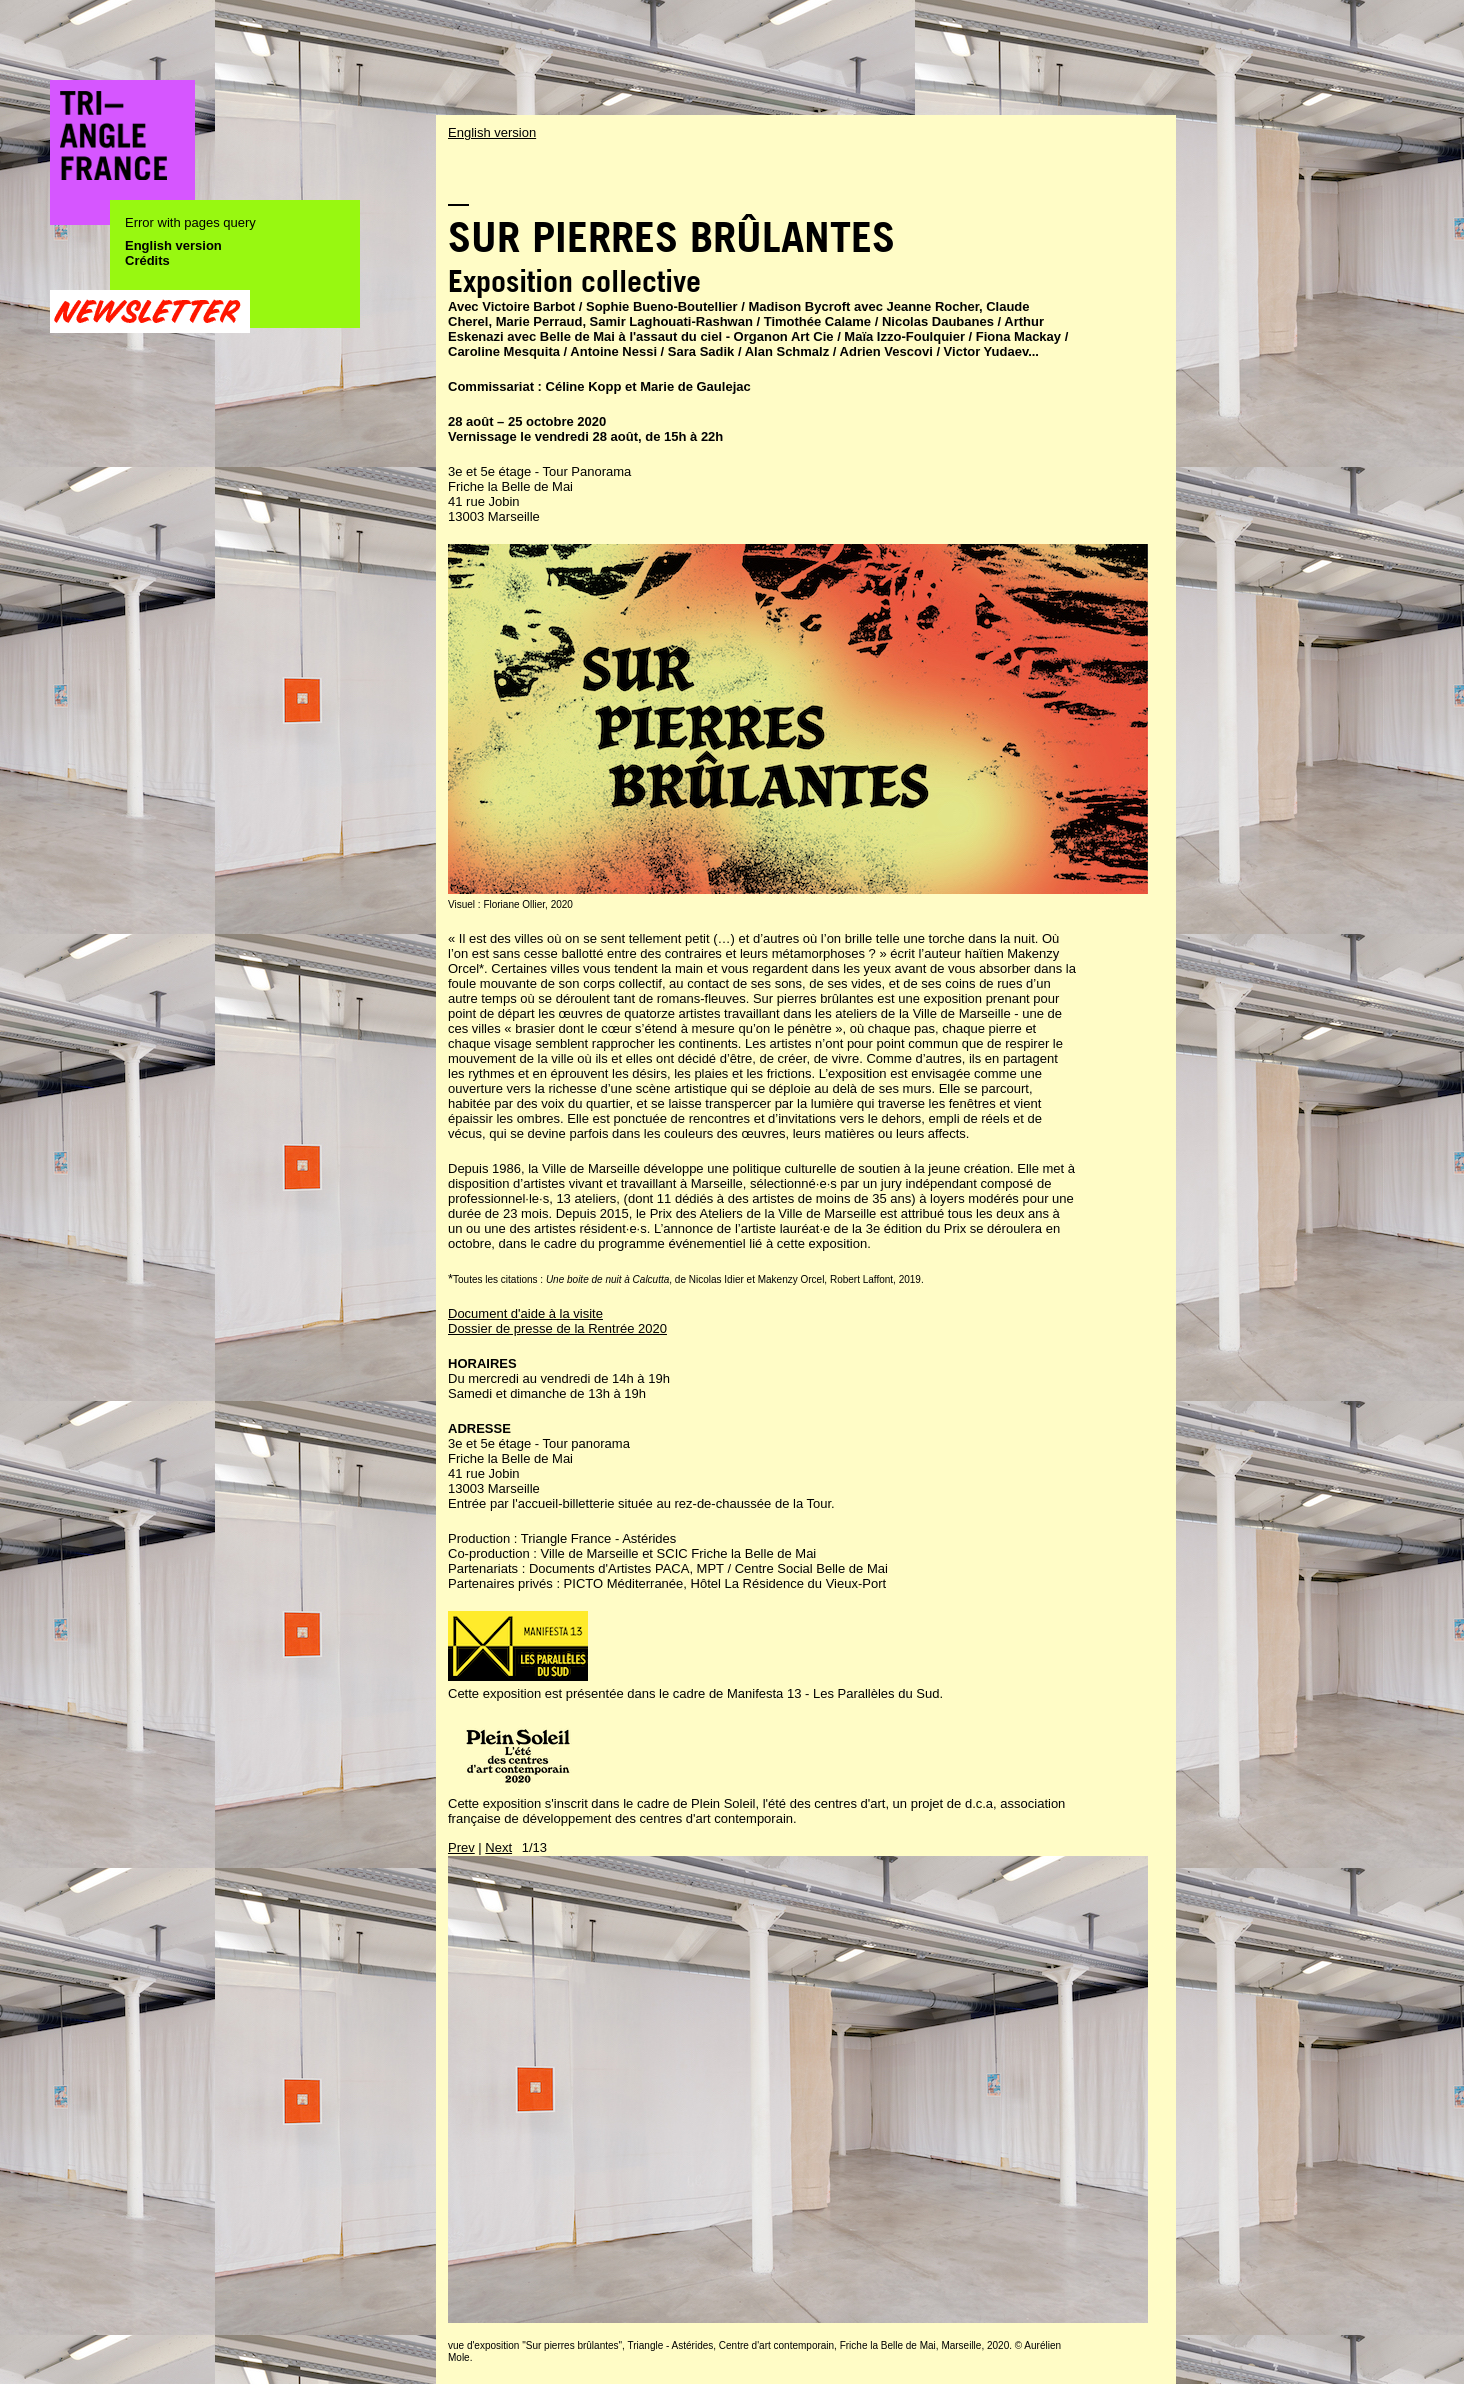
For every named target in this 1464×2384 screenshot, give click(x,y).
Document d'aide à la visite (525, 1313)
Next (498, 1847)
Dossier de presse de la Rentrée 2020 (557, 1328)
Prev (461, 1847)
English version (173, 245)
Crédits (147, 260)
